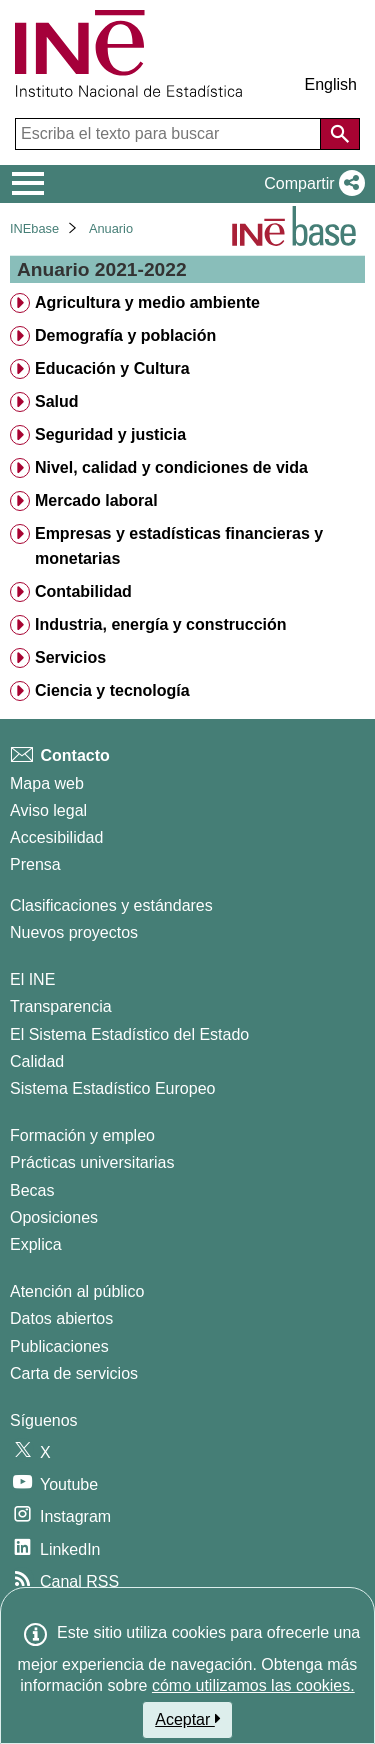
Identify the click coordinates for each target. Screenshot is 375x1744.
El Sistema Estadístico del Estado (129, 1034)
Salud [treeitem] (57, 401)
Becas (32, 1190)
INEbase (34, 228)
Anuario (111, 228)
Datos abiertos (61, 1318)
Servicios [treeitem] (70, 657)
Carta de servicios (74, 1373)
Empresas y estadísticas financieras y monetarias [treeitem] (179, 546)
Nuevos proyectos (74, 932)
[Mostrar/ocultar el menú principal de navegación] (28, 184)
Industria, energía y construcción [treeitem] (161, 624)
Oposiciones (54, 1217)
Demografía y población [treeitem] (125, 335)
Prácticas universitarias (92, 1162)
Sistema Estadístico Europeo (112, 1088)
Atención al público (77, 1291)
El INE (32, 979)
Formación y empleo (82, 1135)
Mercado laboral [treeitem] (96, 500)
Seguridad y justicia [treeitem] (110, 434)
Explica (36, 1244)
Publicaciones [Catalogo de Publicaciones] (59, 1346)
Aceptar (187, 1719)
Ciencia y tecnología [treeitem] (112, 690)
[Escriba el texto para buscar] (170, 134)
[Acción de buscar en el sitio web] (340, 134)
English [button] (331, 84)
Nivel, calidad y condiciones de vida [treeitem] (171, 467)
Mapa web (47, 783)
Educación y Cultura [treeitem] (112, 368)
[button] (310, 184)
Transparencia (61, 1006)
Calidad (37, 1061)
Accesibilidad (56, 837)
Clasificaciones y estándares (111, 905)
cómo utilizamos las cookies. (253, 1685)
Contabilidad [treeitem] (83, 591)
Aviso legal (48, 810)
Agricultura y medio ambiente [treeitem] (147, 302)
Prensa (35, 864)
